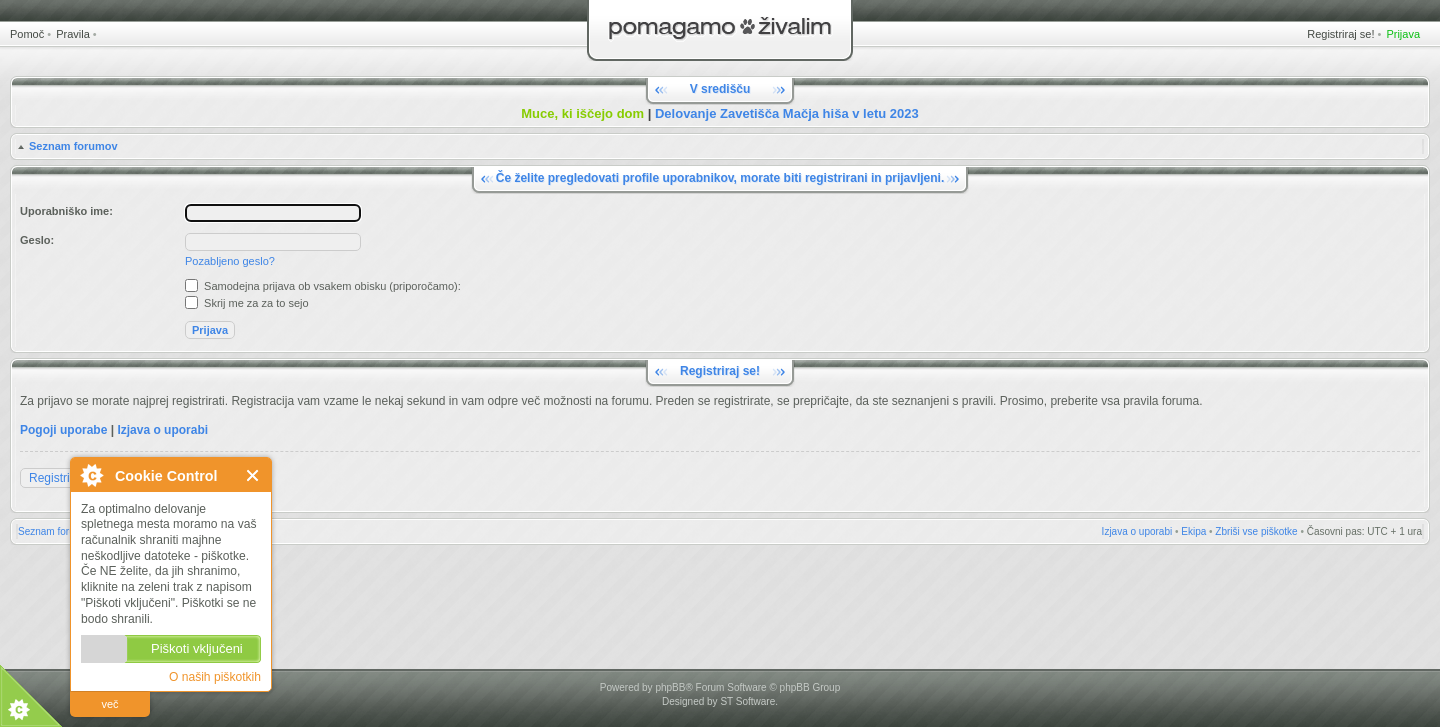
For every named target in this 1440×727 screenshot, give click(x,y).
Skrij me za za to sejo (247, 303)
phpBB (670, 687)
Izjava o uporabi (162, 430)
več (109, 704)
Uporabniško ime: (66, 211)
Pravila (73, 34)
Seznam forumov (73, 146)
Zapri (253, 475)
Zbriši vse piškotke (1256, 531)
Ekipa (1193, 531)
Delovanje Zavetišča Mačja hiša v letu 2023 (787, 113)
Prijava (1403, 34)
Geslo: (37, 240)
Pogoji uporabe (63, 430)
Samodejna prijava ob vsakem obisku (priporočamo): (323, 286)
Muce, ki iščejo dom (582, 113)
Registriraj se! (1340, 34)
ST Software (747, 701)
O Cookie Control (91, 475)
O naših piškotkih (215, 677)
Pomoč (27, 34)
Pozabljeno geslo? (230, 261)
